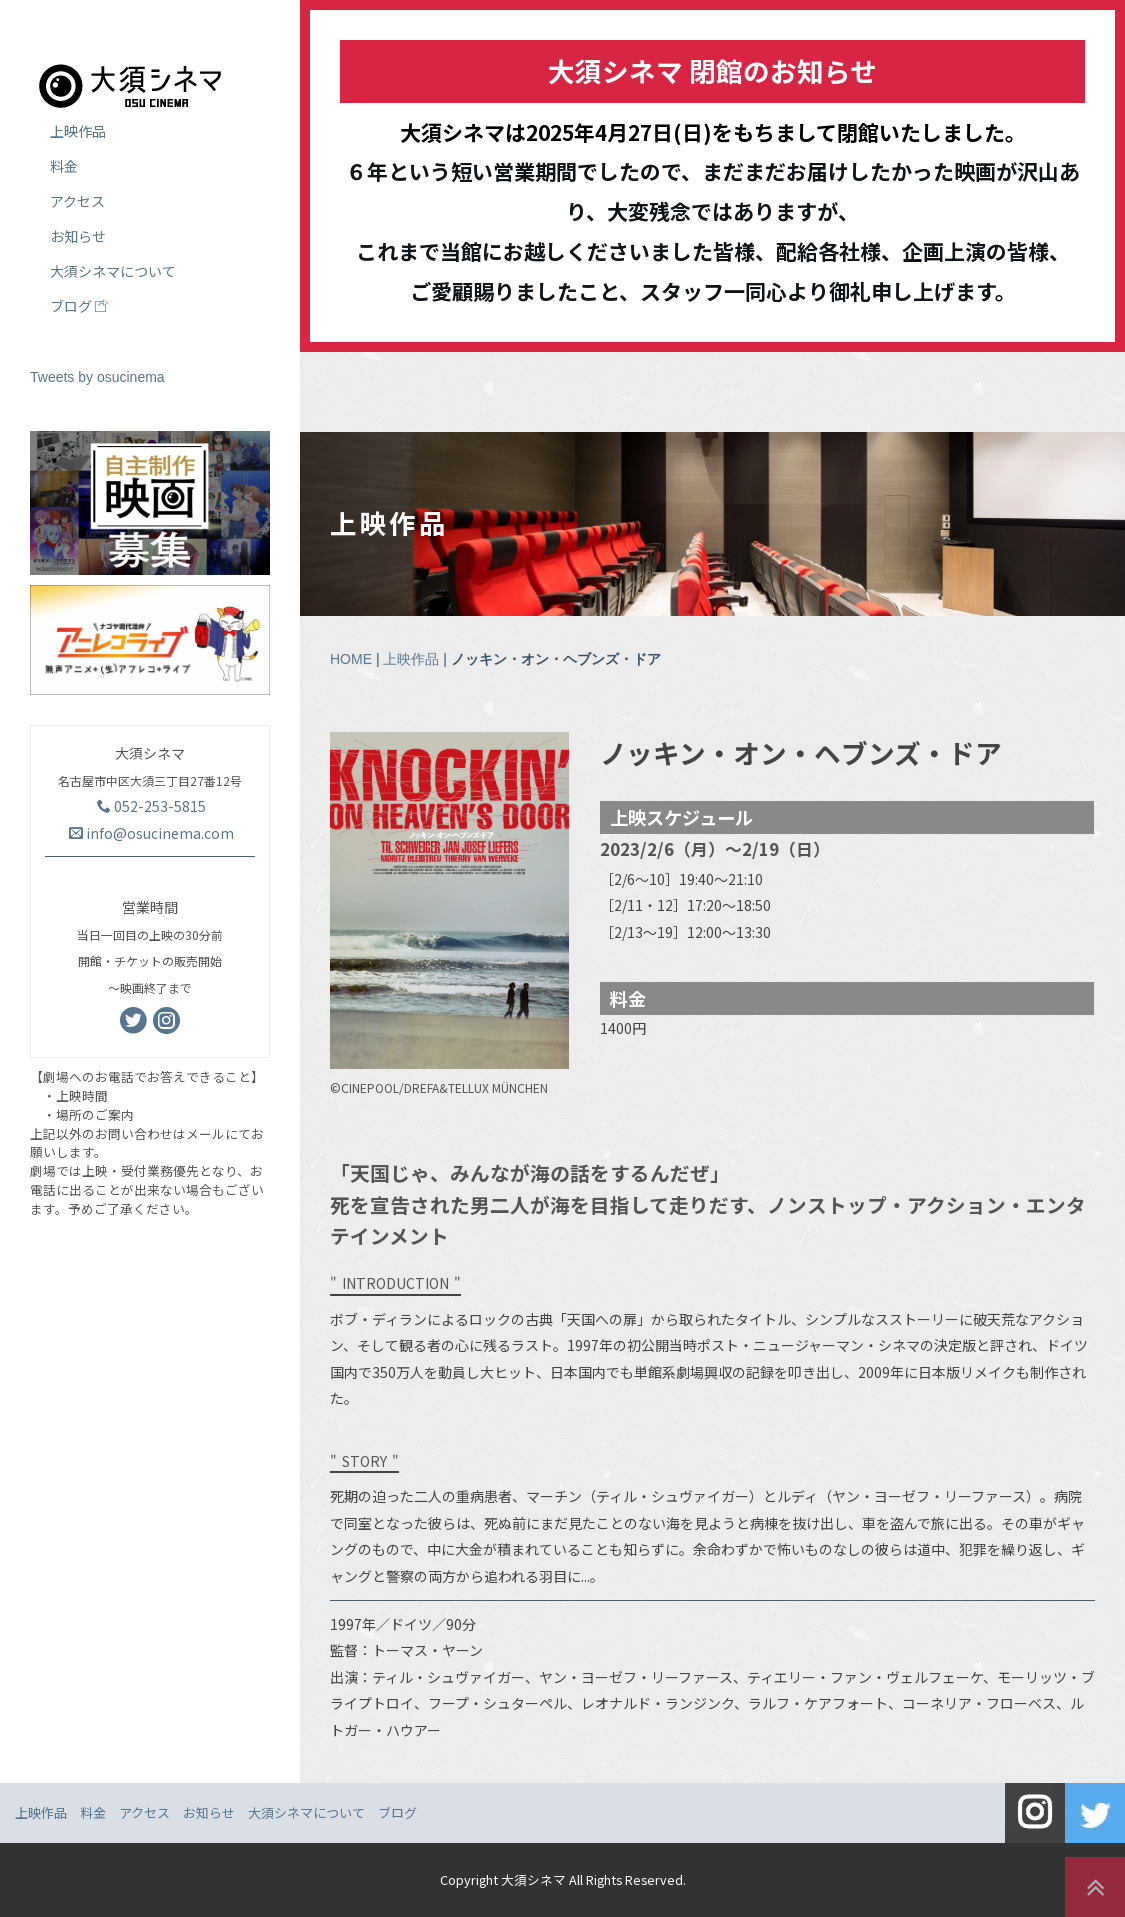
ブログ (79, 306)
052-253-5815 (151, 806)
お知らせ (78, 236)
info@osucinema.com (151, 833)
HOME (351, 659)
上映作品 (411, 659)
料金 (64, 166)
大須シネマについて (113, 271)
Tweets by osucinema (97, 377)
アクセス (77, 201)
